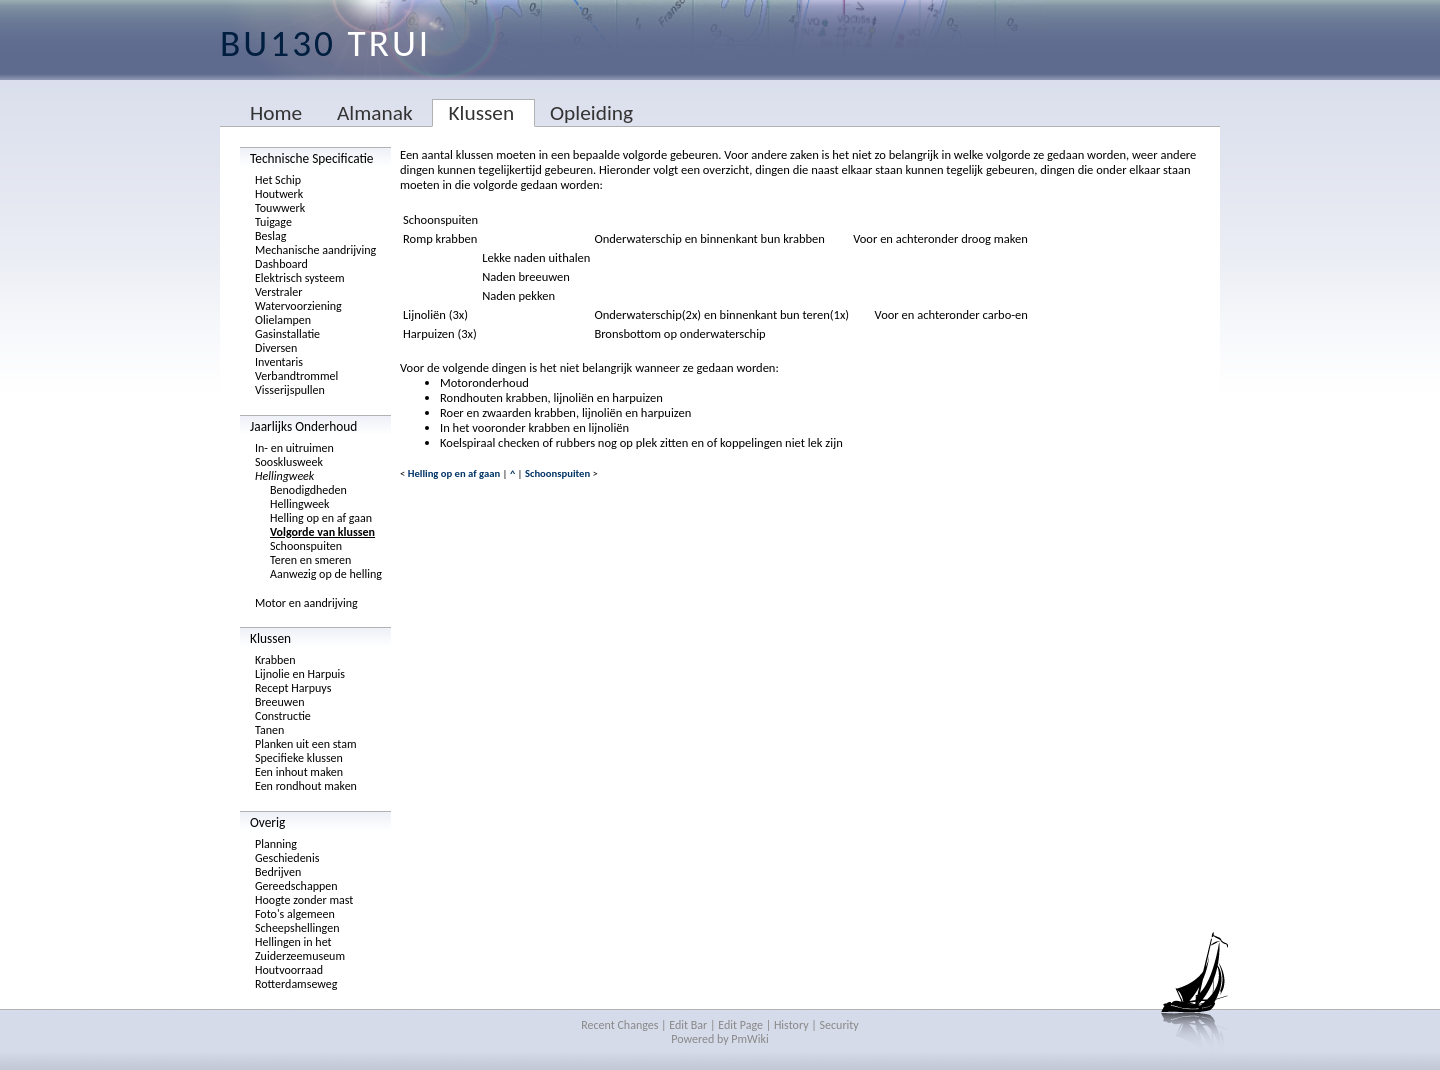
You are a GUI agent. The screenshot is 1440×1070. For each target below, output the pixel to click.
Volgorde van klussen (322, 532)
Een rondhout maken (306, 786)
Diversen (276, 348)
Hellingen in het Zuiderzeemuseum (300, 949)
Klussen (481, 113)
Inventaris (279, 362)
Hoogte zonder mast (304, 900)
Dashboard (281, 264)
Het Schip (278, 180)
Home (276, 113)
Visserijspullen (290, 390)
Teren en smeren (310, 560)
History (791, 1025)
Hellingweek (284, 476)
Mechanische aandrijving (315, 250)
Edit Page (740, 1025)
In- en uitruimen (294, 448)
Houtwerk (279, 194)
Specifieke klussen (299, 758)
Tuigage (273, 222)
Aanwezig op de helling (326, 574)
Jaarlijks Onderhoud (303, 426)
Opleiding (591, 113)
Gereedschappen (296, 886)
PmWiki (749, 1039)
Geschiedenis (287, 858)
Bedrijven (278, 872)
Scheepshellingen (297, 928)
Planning (276, 844)
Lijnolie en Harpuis (300, 674)
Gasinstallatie (287, 334)
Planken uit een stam (306, 744)
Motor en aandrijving (306, 603)
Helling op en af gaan (321, 518)
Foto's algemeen (295, 914)
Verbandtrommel (296, 376)
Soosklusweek (289, 462)
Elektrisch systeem (300, 278)
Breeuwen (280, 702)
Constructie (283, 716)
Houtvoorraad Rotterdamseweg (296, 977)
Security (839, 1025)
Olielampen (283, 320)
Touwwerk (280, 208)
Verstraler (278, 292)
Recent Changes (619, 1025)
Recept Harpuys (293, 688)
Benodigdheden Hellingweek (308, 497)
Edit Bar (688, 1025)
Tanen (269, 730)
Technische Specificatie (312, 158)
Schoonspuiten (306, 546)
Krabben (275, 660)
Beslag (270, 236)
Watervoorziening (298, 306)
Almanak (375, 113)
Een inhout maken (299, 772)
